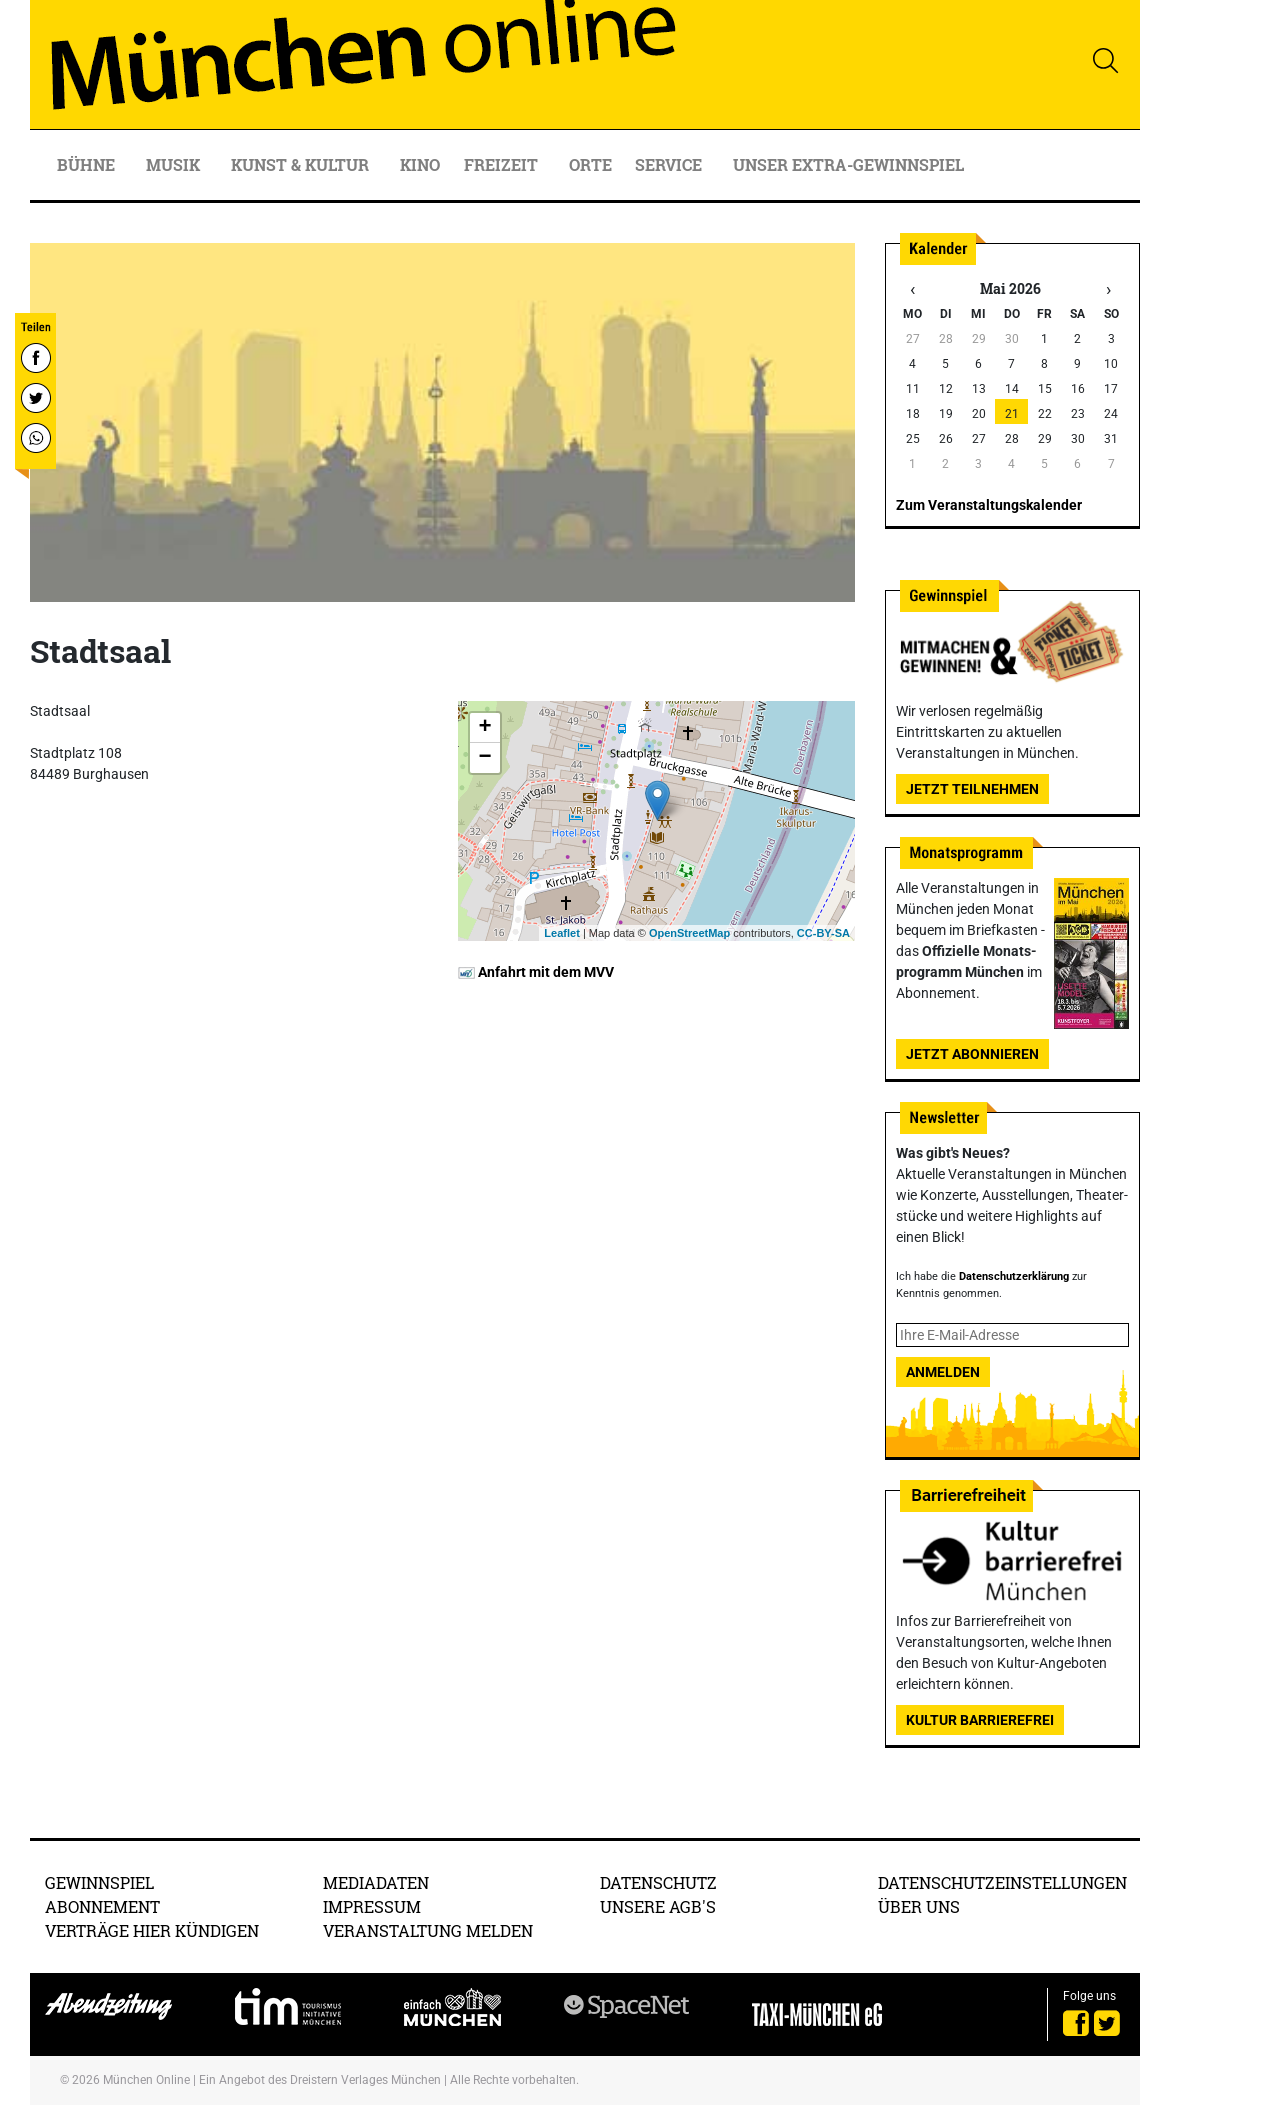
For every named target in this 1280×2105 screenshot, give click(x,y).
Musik (175, 164)
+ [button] (484, 728)
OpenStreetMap (689, 933)
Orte (590, 164)
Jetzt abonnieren (972, 1054)
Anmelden (943, 1372)
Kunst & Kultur (302, 164)
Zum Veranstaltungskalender (989, 505)
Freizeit (503, 164)
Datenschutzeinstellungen (1002, 1882)
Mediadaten (376, 1882)
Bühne (88, 164)
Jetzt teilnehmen (972, 789)
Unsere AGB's (658, 1906)
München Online (146, 2080)
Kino (420, 164)
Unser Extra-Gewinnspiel (848, 164)
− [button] (484, 758)
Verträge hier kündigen (152, 1930)
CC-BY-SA (823, 933)
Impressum (372, 1906)
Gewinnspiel (99, 1882)
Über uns (919, 1906)
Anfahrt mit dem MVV (536, 972)
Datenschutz (658, 1882)
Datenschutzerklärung (1014, 1276)
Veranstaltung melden (428, 1930)
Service (670, 164)
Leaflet (561, 933)
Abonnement (102, 1906)
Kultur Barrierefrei (980, 1720)
